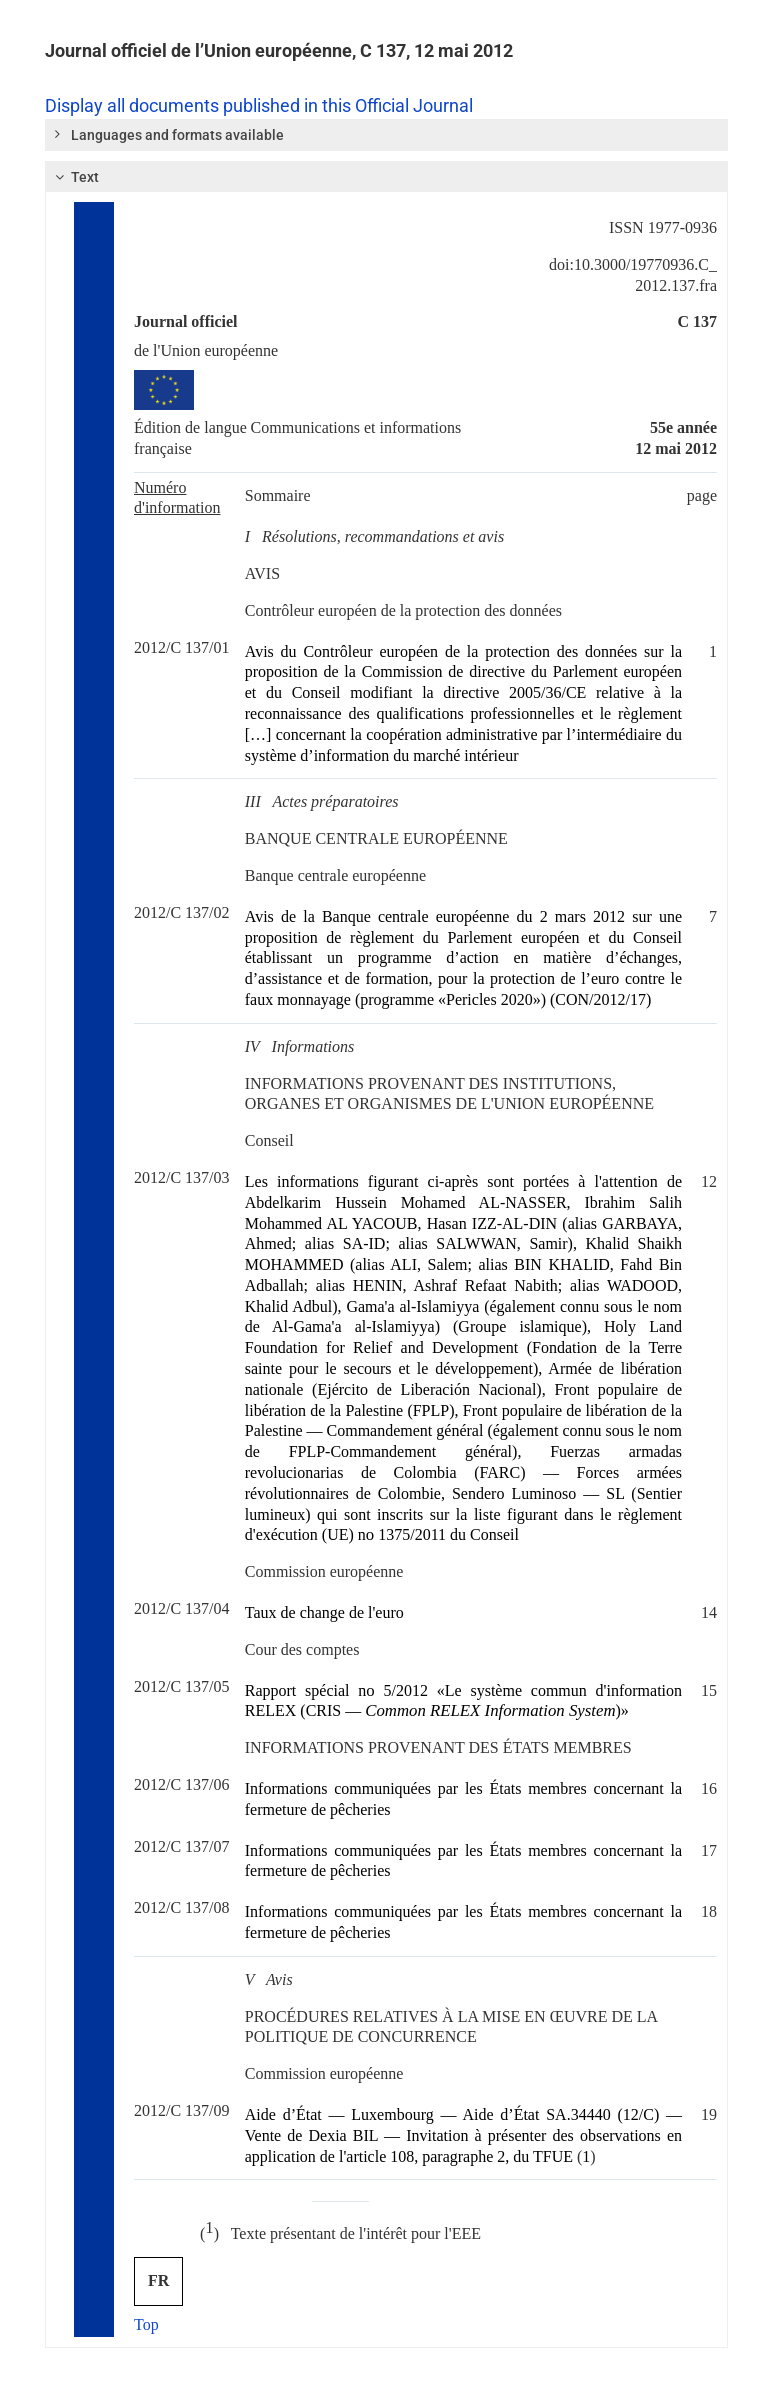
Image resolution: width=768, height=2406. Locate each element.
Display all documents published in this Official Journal (259, 106)
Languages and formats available (168, 134)
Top (146, 2324)
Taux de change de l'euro (324, 1612)
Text (74, 177)
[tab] (386, 135)
